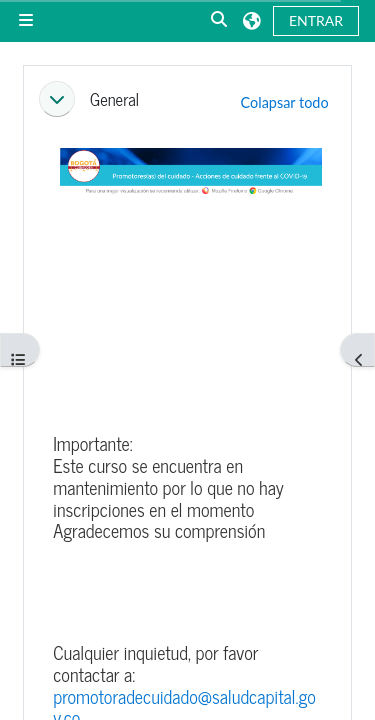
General (114, 99)
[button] (220, 20)
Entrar (316, 20)
